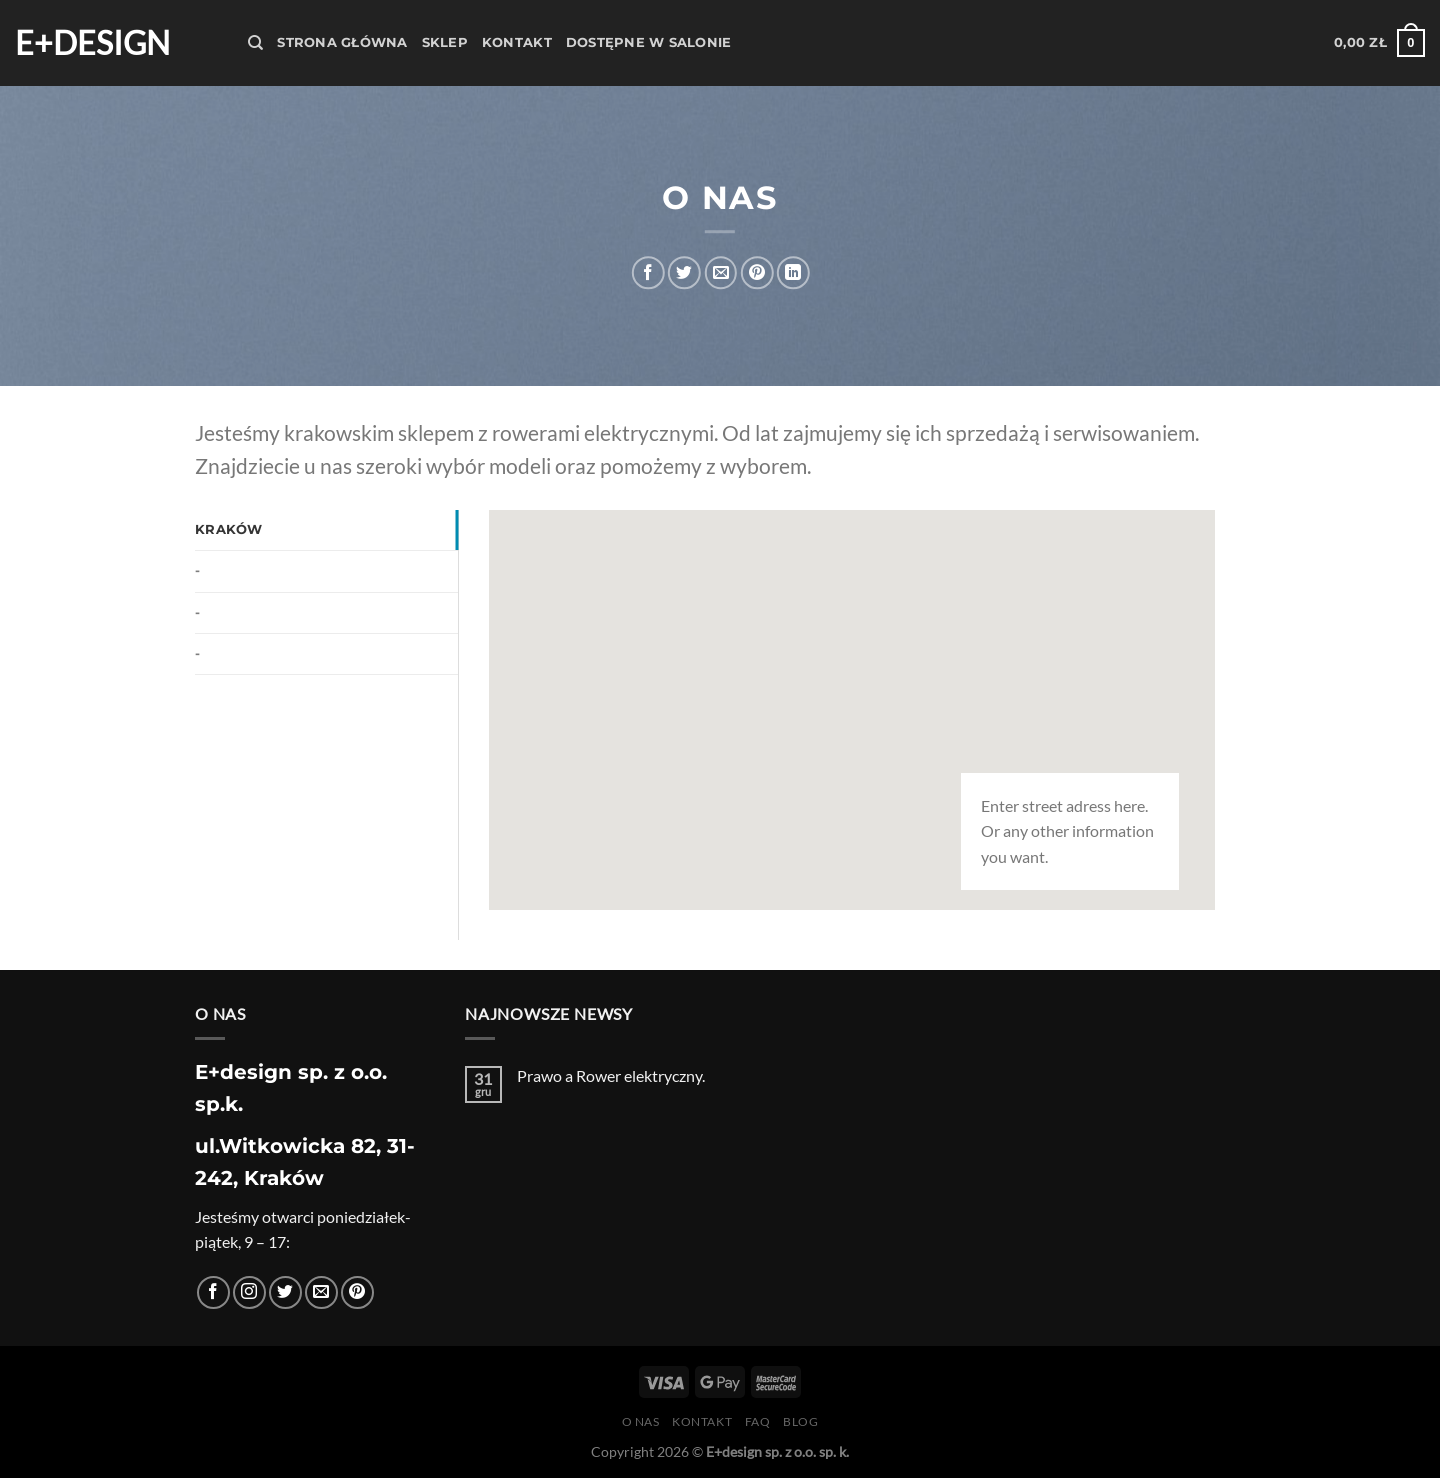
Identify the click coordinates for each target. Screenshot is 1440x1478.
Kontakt (517, 42)
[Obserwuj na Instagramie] (249, 1292)
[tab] (326, 530)
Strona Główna (342, 42)
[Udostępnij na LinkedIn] (793, 272)
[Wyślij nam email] (321, 1292)
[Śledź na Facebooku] (213, 1292)
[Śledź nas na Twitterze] (285, 1292)
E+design (92, 43)
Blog (800, 1421)
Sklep (445, 42)
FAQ (758, 1421)
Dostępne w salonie (649, 42)
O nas (641, 1421)
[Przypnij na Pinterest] (756, 272)
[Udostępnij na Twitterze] (684, 272)
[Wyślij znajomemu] (720, 272)
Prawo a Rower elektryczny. (611, 1075)
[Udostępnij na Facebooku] (648, 272)
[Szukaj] (255, 43)
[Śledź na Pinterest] (357, 1292)
